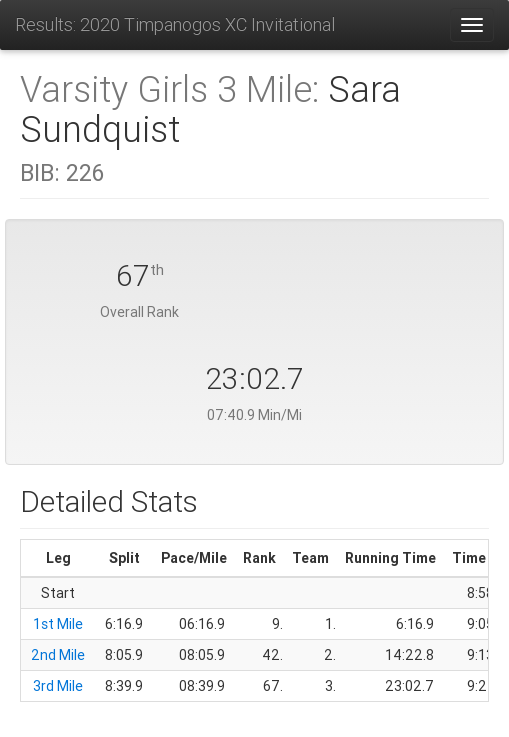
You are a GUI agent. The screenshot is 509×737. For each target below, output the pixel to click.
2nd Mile (58, 655)
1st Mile (58, 624)
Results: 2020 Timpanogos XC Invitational (175, 24)
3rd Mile (58, 686)
